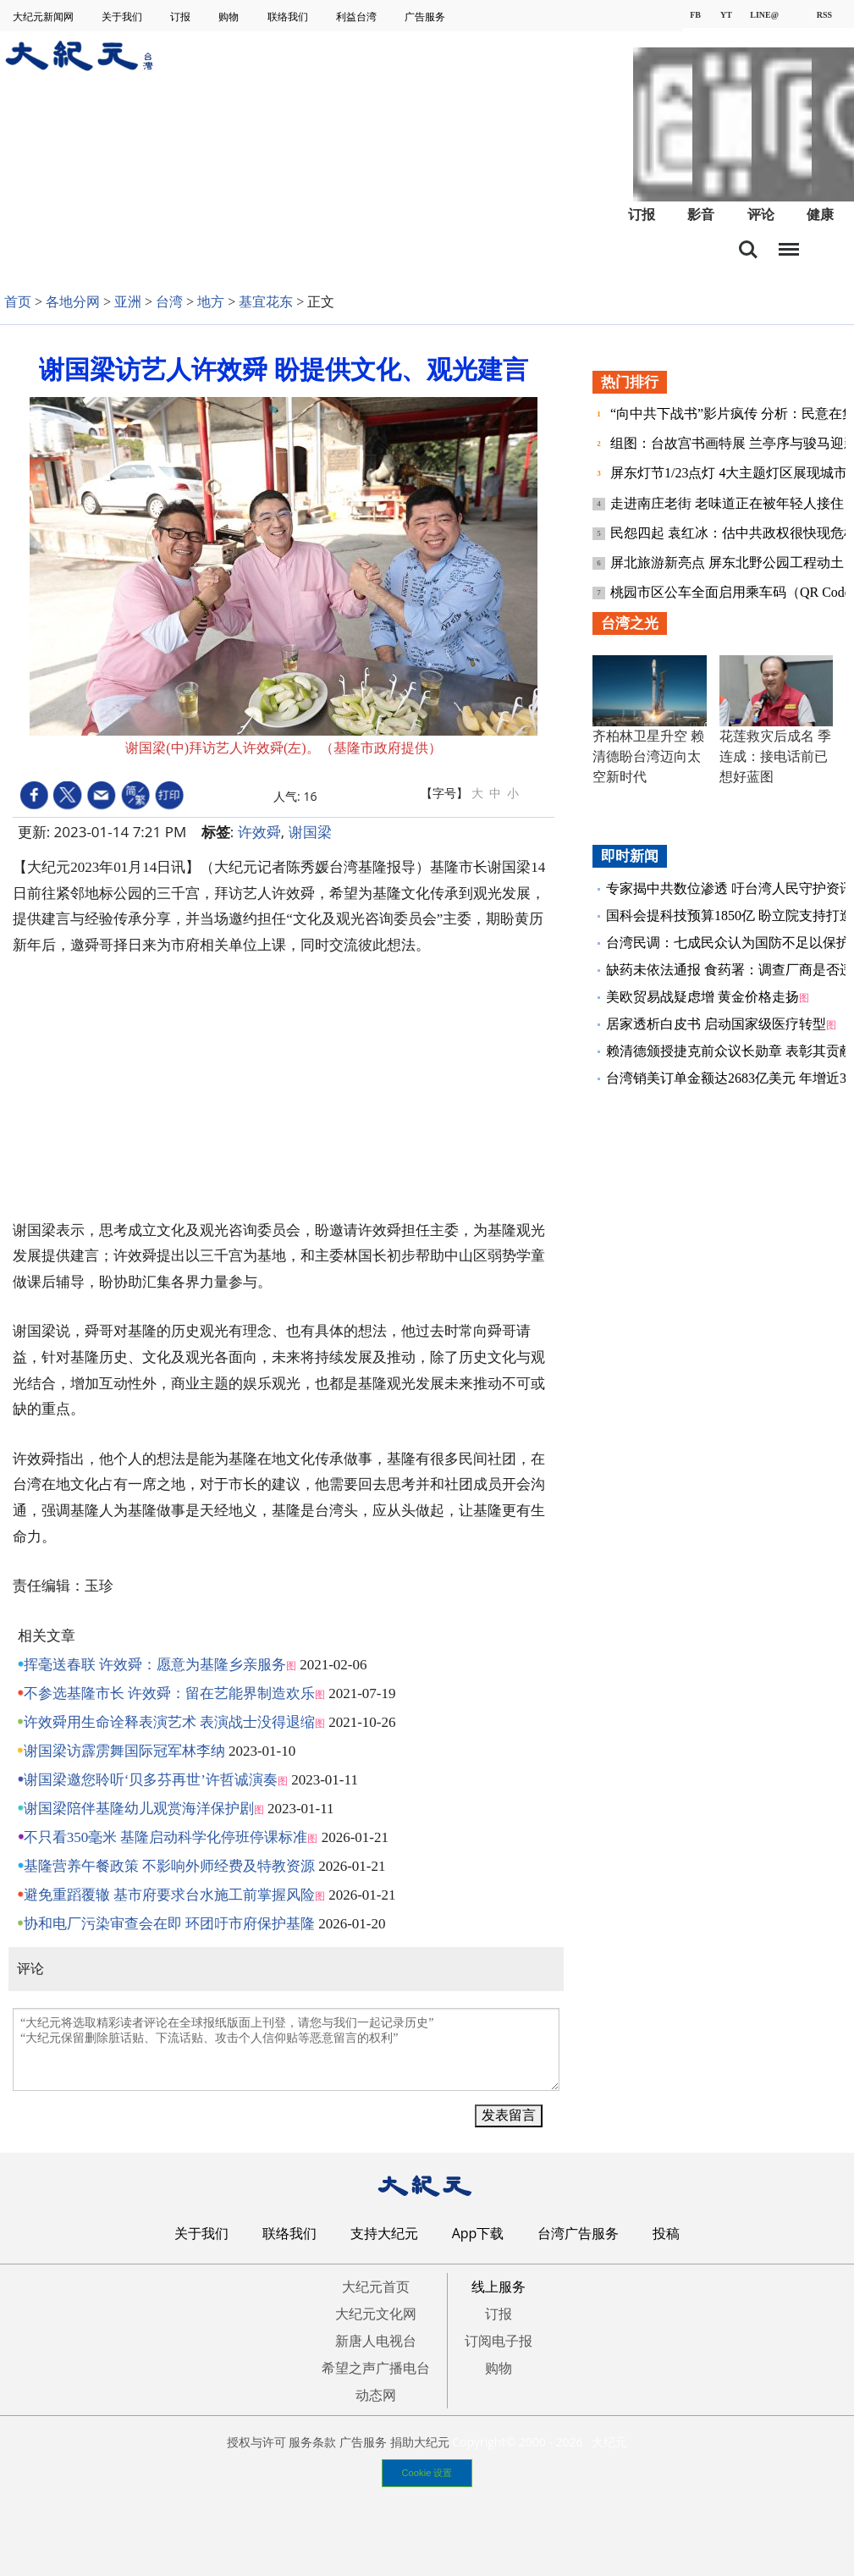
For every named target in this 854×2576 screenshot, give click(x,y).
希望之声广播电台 (376, 2367)
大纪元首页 (376, 2286)
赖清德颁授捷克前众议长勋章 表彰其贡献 (729, 1051)
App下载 (478, 2233)
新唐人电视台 (375, 2340)
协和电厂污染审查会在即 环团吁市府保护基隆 (169, 1924)
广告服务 (426, 16)
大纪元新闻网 (44, 16)
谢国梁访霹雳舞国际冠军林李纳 (124, 1751)
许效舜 (259, 831)
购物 (229, 16)
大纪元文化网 (375, 2313)
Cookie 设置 (427, 2473)
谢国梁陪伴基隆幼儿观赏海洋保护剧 (139, 1809)
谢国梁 (310, 831)
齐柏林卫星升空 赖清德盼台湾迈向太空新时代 (648, 756)
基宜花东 (266, 302)
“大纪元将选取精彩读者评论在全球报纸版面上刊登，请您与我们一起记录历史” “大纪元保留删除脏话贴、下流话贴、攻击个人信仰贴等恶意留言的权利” (286, 2049)
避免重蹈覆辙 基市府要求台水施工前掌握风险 (169, 1895)
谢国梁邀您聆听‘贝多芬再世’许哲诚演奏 (151, 1780)
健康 (820, 214)
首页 (17, 302)
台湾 (169, 302)
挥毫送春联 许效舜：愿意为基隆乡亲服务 (155, 1665)
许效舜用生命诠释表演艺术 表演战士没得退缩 (169, 1722)
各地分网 (73, 302)
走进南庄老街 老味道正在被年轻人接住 (728, 503)
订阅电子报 (498, 2340)
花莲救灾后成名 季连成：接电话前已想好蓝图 (775, 756)
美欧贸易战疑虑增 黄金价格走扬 (702, 997)
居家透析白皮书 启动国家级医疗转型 (716, 1024)
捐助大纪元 (419, 2442)
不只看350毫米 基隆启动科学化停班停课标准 (166, 1837)
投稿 (666, 2233)
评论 (760, 214)
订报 (181, 16)
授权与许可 (256, 2442)
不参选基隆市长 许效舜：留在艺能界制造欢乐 (169, 1693)
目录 (788, 244)
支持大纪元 (384, 2233)
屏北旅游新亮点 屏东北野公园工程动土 (728, 562)
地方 (210, 302)
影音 (700, 214)
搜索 (748, 249)
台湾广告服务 (578, 2233)
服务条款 (312, 2442)
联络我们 (289, 16)
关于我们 (123, 16)
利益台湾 (357, 16)
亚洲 (127, 302)
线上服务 (498, 2286)
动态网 (375, 2395)
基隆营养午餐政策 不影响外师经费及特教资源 (169, 1866)
